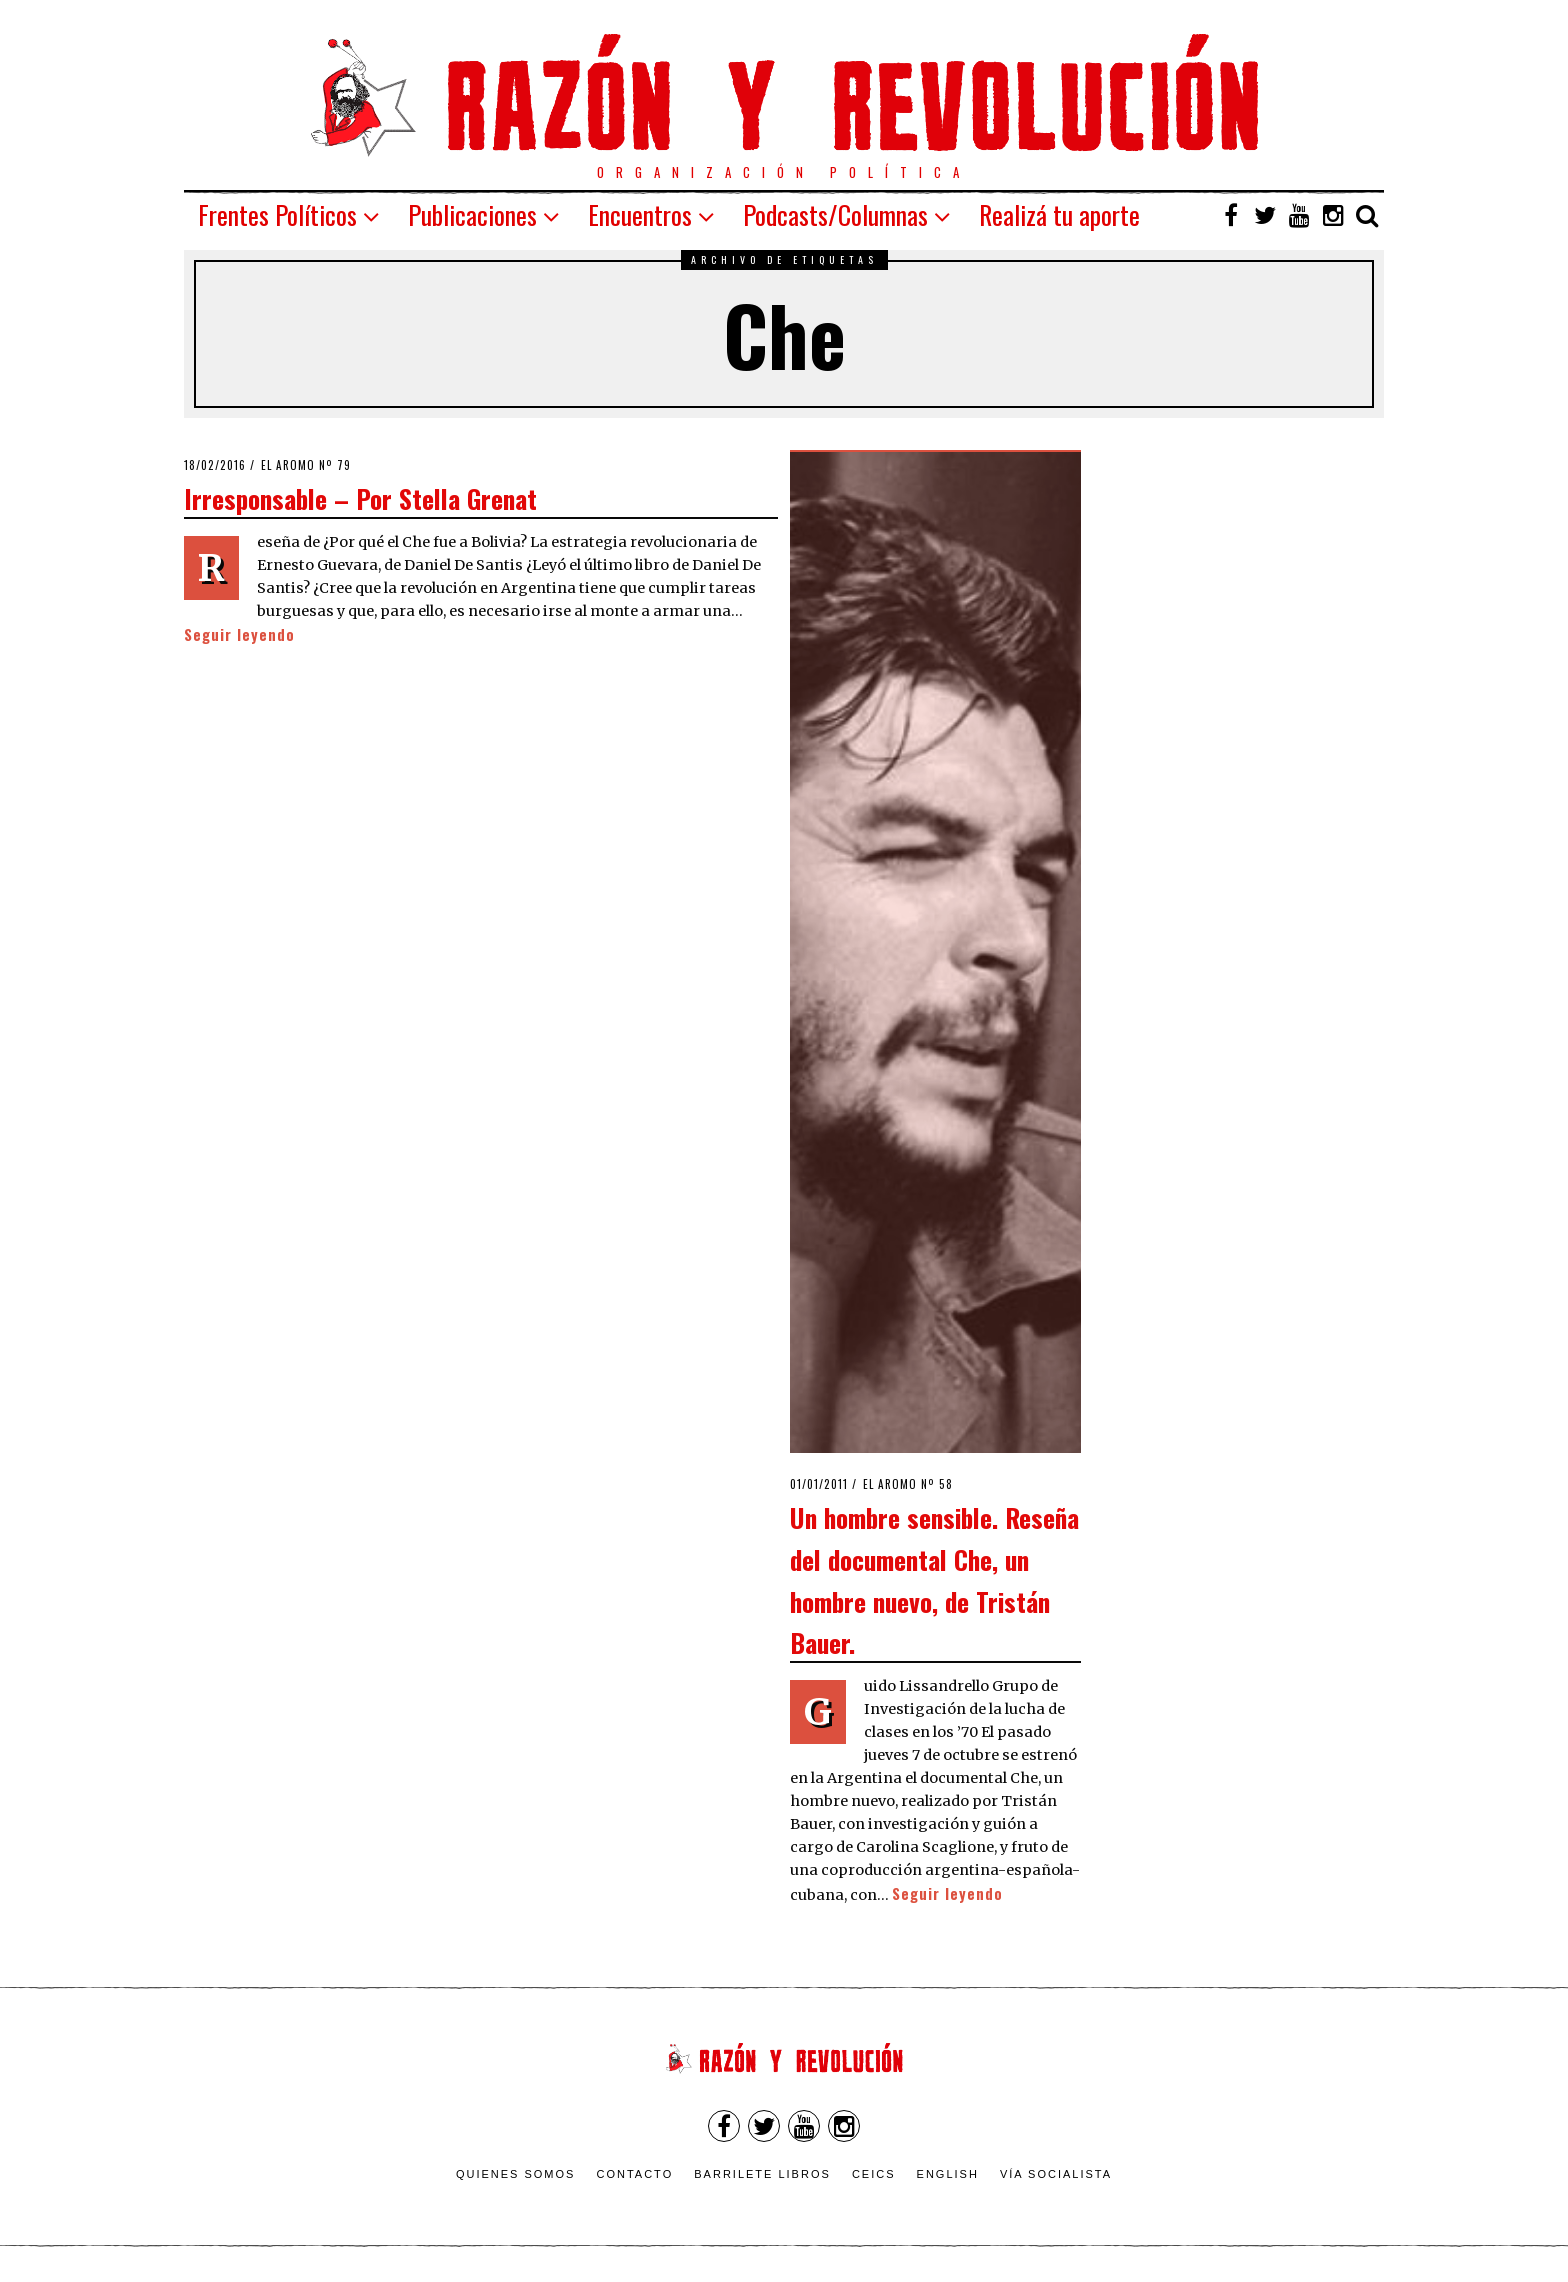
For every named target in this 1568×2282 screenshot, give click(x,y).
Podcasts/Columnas (835, 214)
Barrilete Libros (762, 2174)
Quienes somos (516, 2174)
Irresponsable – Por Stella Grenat (360, 498)
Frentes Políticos (277, 214)
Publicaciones (472, 214)
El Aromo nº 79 (306, 465)
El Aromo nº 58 (908, 1484)
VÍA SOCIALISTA (1056, 2174)
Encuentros (640, 214)
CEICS (874, 2174)
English (948, 2174)
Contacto (634, 2174)
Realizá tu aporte (1059, 214)
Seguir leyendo (239, 634)
